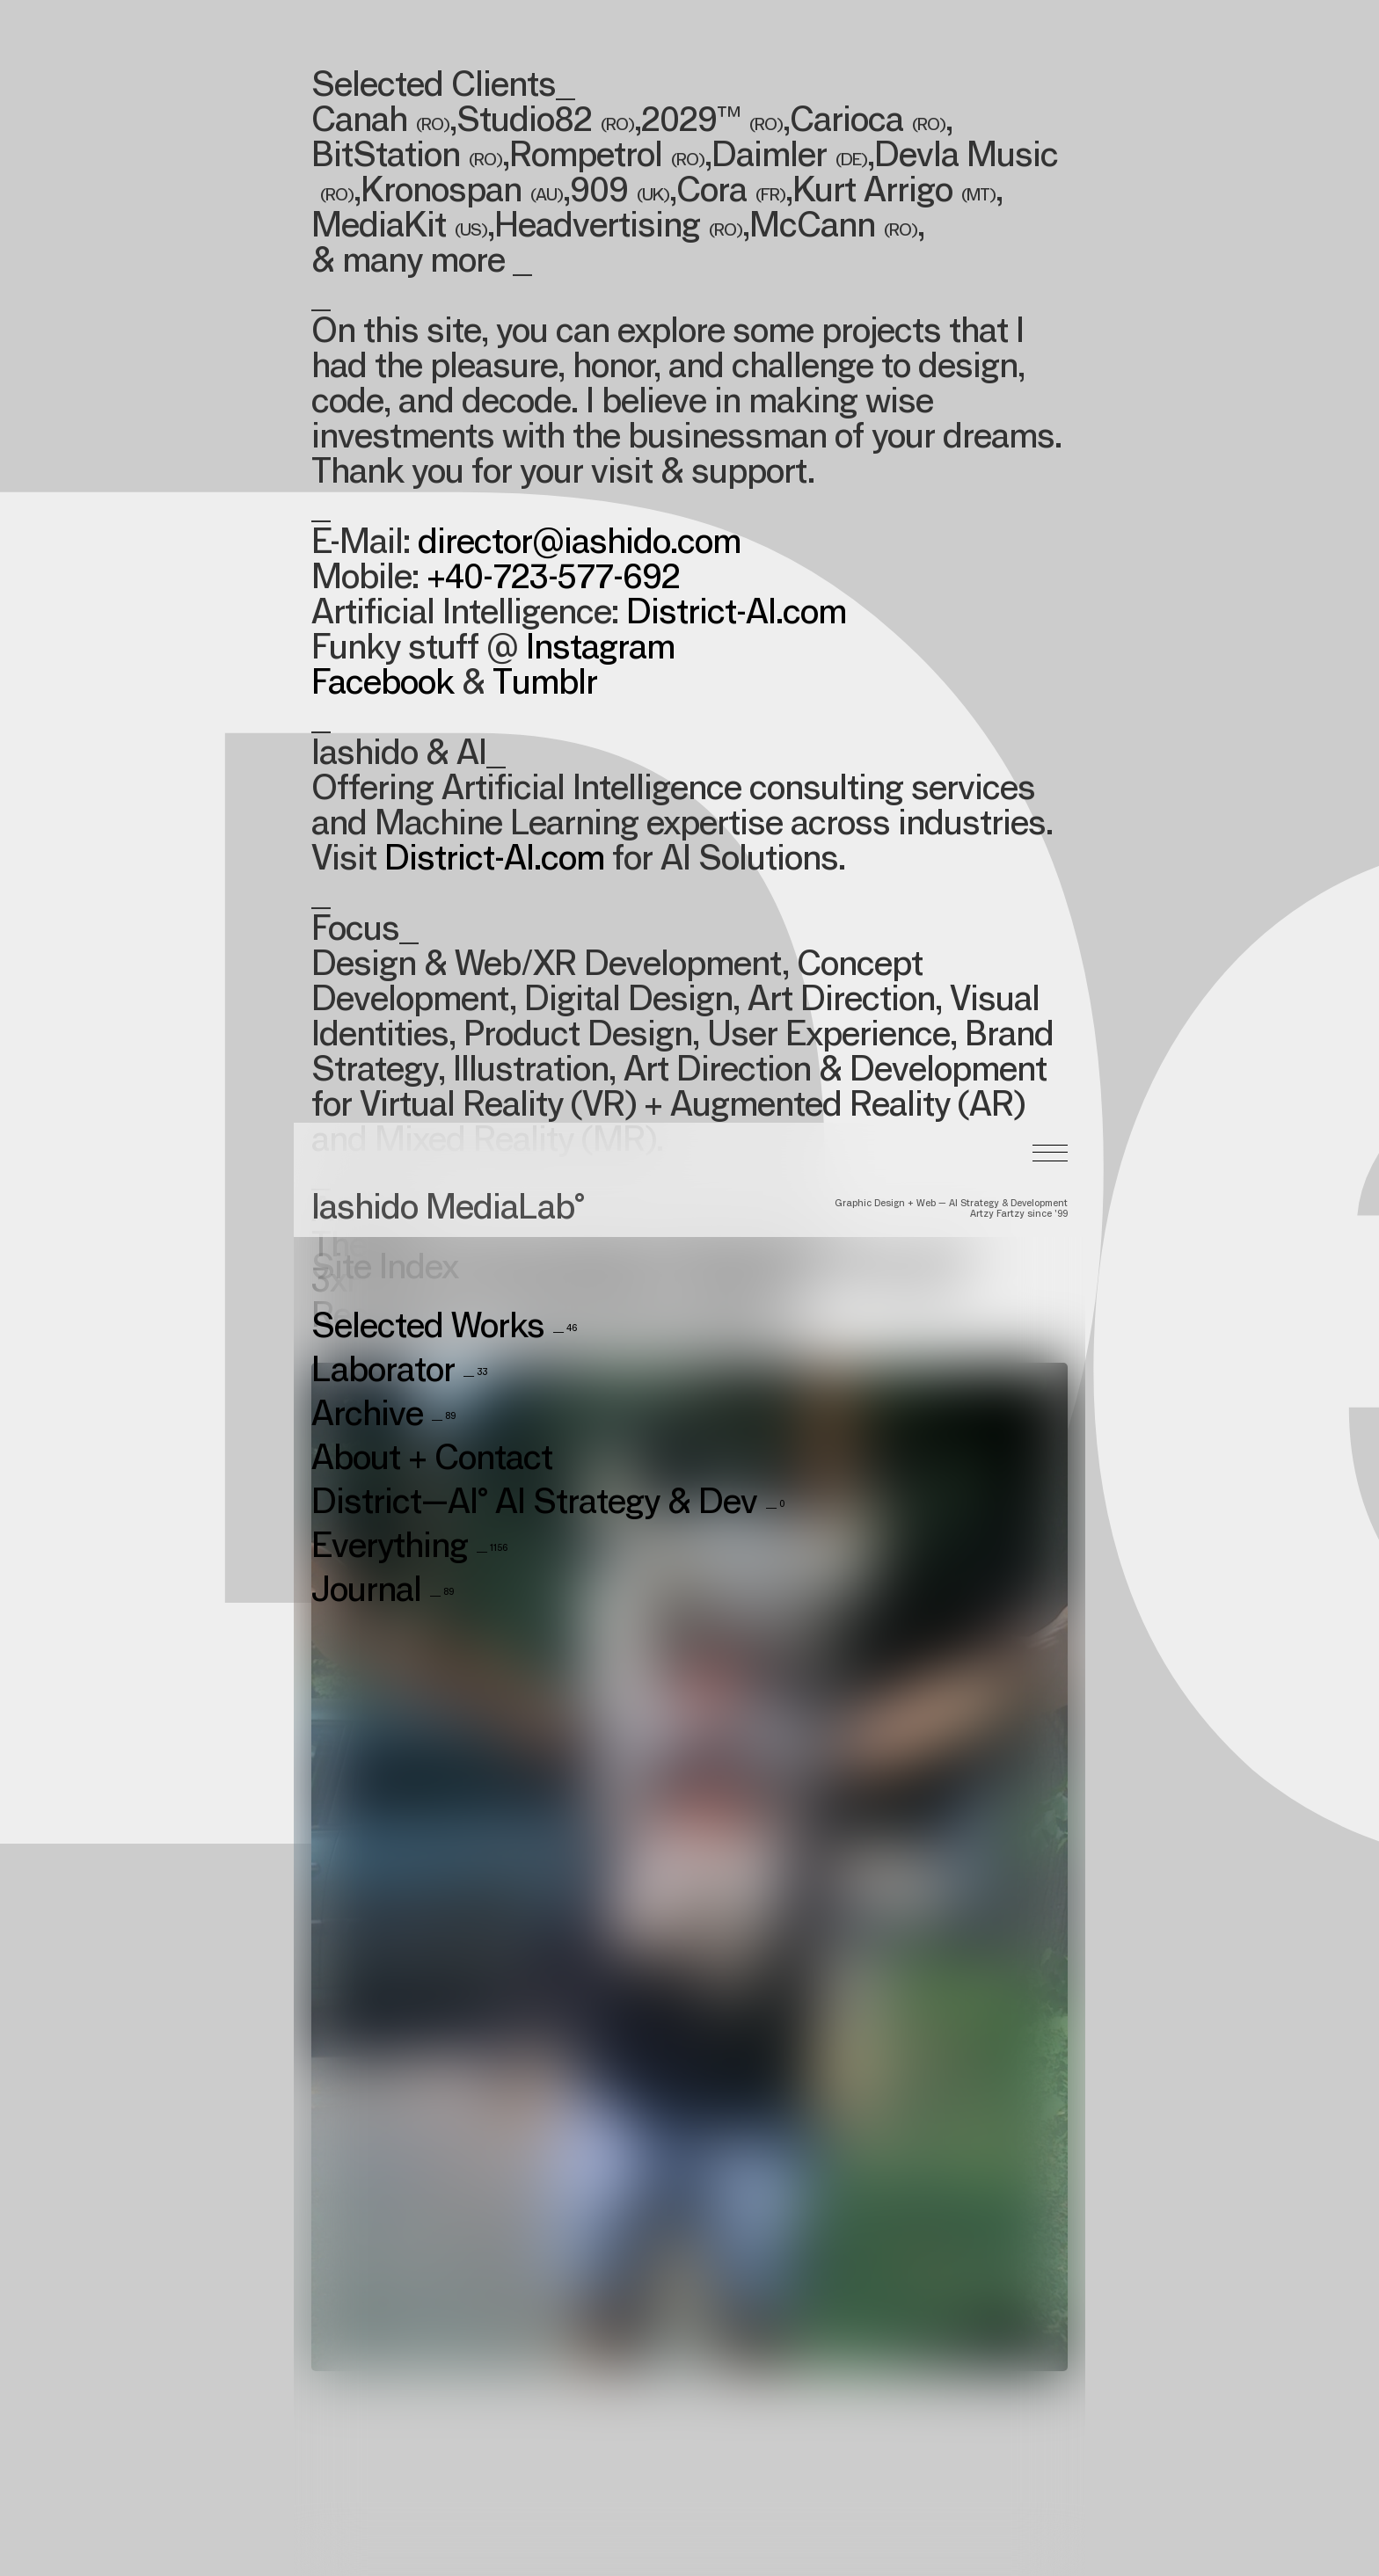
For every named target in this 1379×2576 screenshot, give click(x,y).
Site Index (384, 782)
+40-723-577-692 (553, 580)
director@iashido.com (579, 545)
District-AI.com (736, 615)
